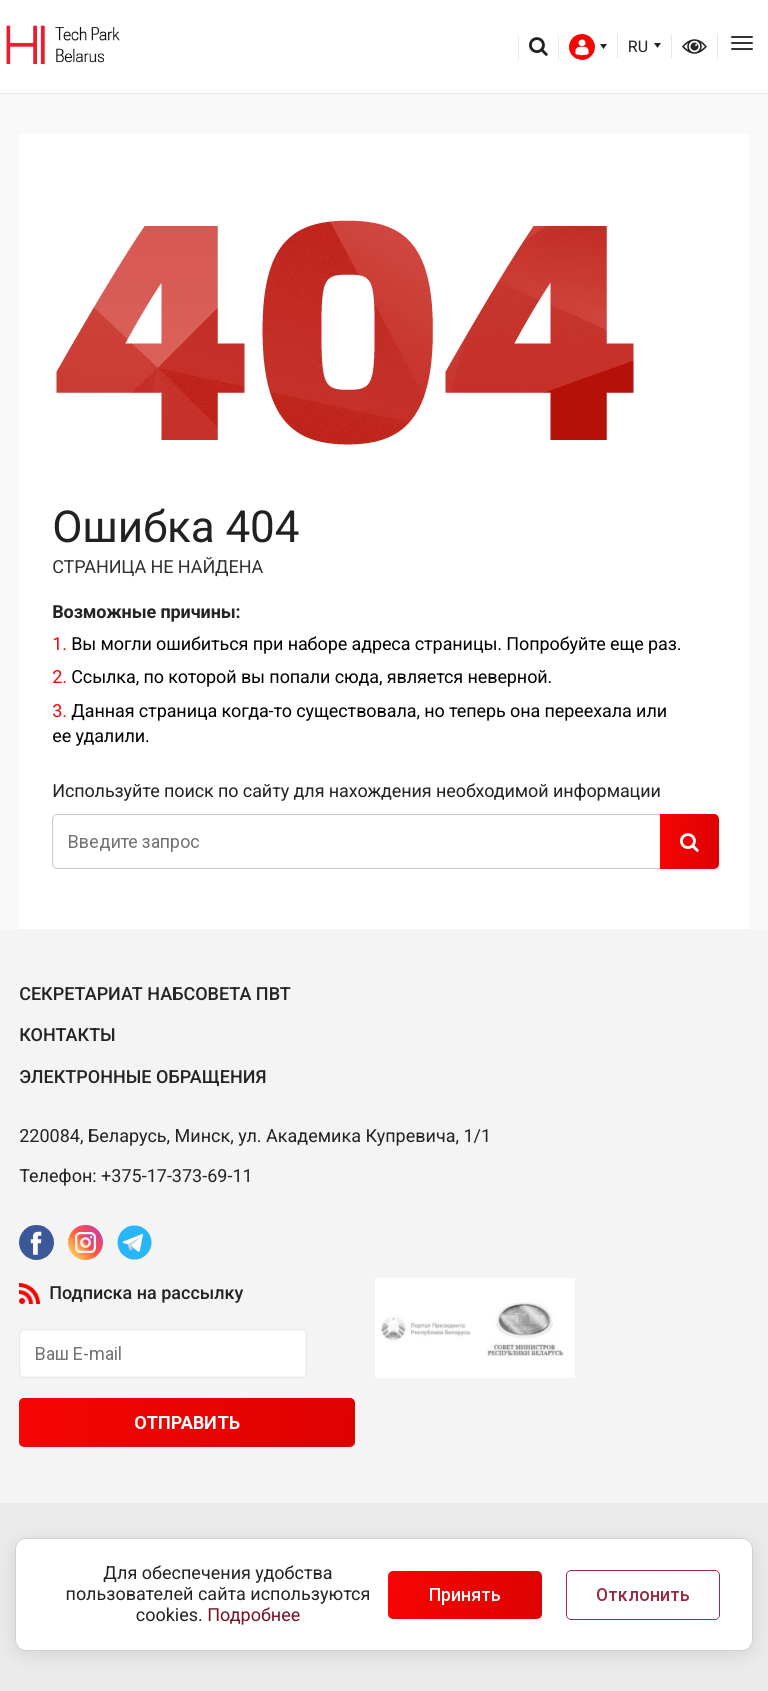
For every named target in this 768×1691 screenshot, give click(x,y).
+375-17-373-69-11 (177, 1176)
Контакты (67, 1035)
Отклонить (643, 1595)
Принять (465, 1595)
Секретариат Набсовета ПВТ (155, 994)
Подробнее (253, 1615)
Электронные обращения (142, 1077)
